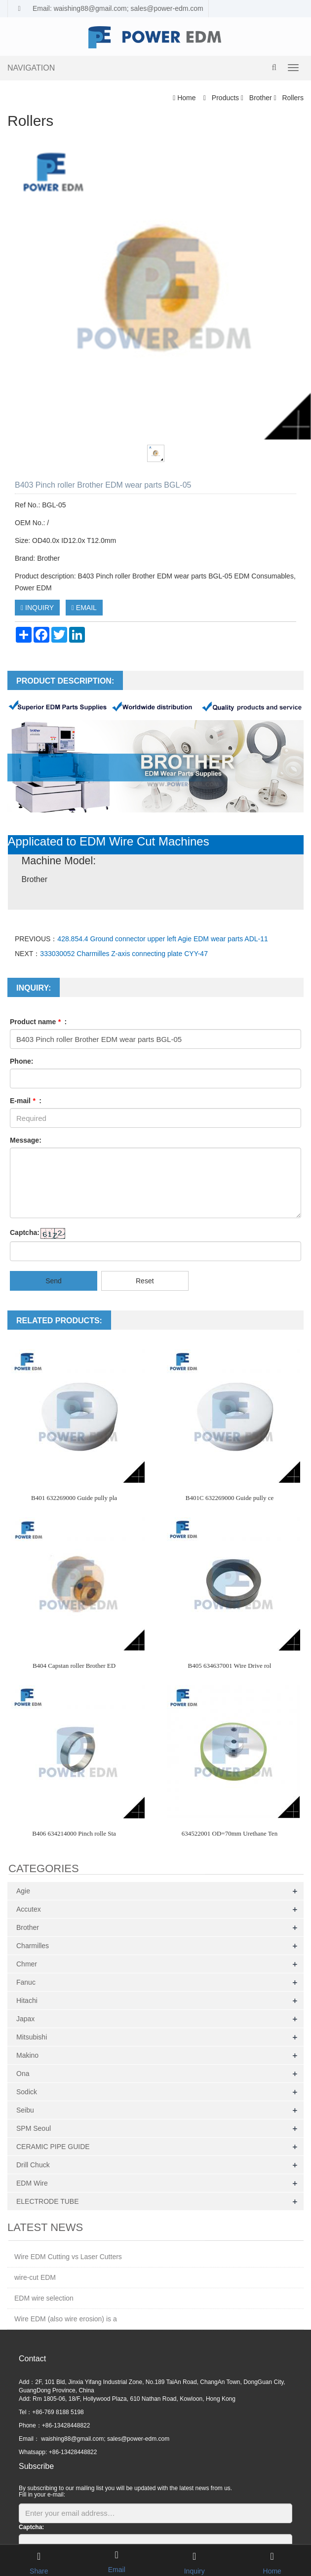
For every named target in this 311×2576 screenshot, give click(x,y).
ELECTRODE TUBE (47, 2201)
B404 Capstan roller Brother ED (74, 1665)
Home (186, 98)
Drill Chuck (33, 2165)
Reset (145, 1281)
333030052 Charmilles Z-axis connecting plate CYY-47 (124, 954)
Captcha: (24, 1232)
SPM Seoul (33, 2128)
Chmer (26, 1964)
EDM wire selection (44, 2298)
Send (53, 1281)
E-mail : (25, 1101)
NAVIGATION (31, 68)
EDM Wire (32, 2183)
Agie (23, 1891)
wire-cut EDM (35, 2277)
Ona (22, 2073)
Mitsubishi (31, 2037)
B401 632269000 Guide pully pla (74, 1497)
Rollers (292, 98)
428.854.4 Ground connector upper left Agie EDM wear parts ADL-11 (162, 939)
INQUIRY (37, 608)
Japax (25, 2019)
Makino (27, 2055)
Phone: (21, 1061)
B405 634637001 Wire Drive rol (230, 1665)
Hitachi (27, 2000)
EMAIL (84, 608)
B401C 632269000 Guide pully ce (229, 1497)
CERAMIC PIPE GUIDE (53, 2147)
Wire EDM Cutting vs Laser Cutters (68, 2257)
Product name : (38, 1022)
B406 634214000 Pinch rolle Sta (74, 1833)
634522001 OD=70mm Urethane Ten (229, 1833)
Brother (260, 98)
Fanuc (26, 1982)
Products (225, 98)
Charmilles (32, 1946)
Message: (25, 1140)
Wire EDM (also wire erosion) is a (65, 2319)
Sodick (26, 2092)
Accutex (28, 1909)
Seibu (25, 2110)
